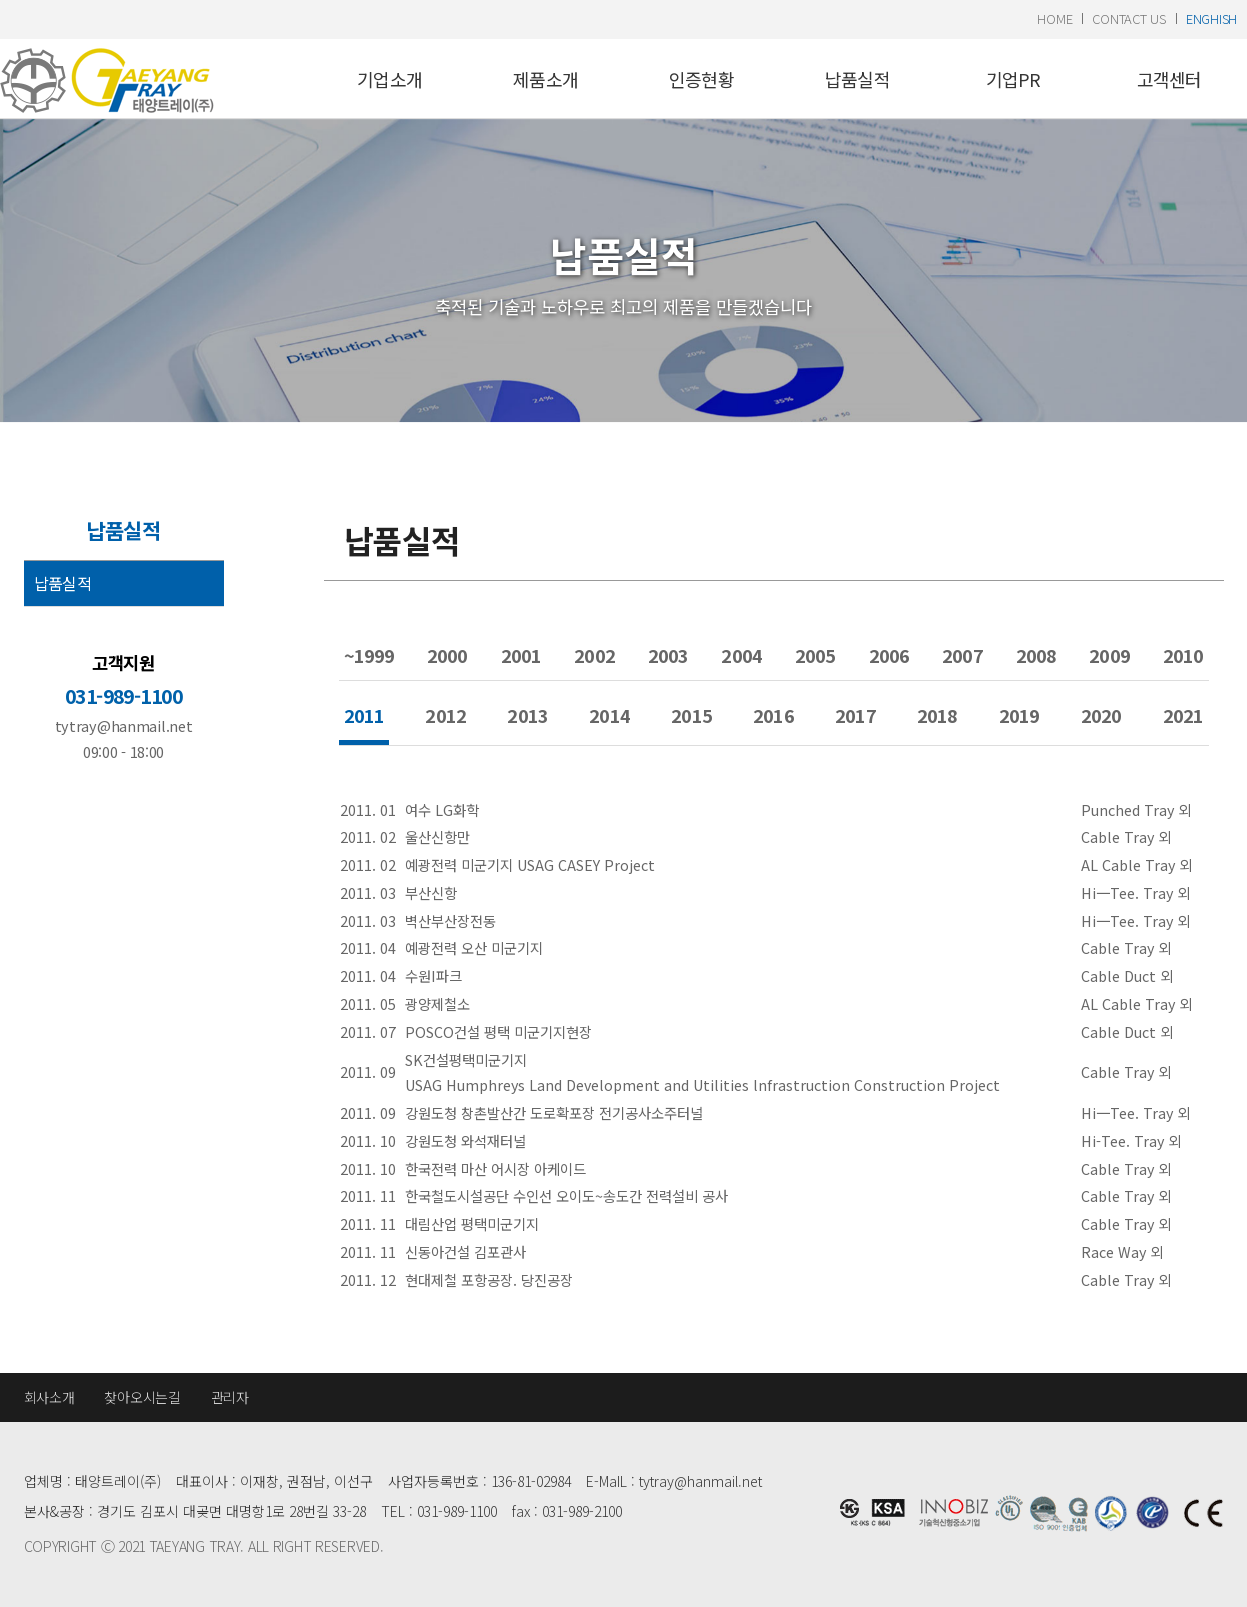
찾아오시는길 (142, 1397)
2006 (889, 655)
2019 (1019, 715)
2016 (773, 715)
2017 (855, 715)
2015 (691, 715)
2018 (937, 715)
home (1054, 18)
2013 (527, 715)
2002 (594, 655)
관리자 (230, 1397)
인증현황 (701, 79)
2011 (364, 715)
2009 (1109, 655)
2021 (1183, 715)
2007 (962, 655)
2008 (1036, 655)
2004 (741, 655)
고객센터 (1169, 79)
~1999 (369, 655)
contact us (1128, 18)
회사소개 (49, 1397)
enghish (1211, 18)
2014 (609, 715)
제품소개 (545, 79)
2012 (445, 715)
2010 (1183, 655)
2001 (521, 655)
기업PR (1013, 79)
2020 (1101, 715)
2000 (447, 655)
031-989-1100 (123, 696)
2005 (815, 655)
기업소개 (389, 79)
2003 (668, 655)
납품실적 (857, 79)
